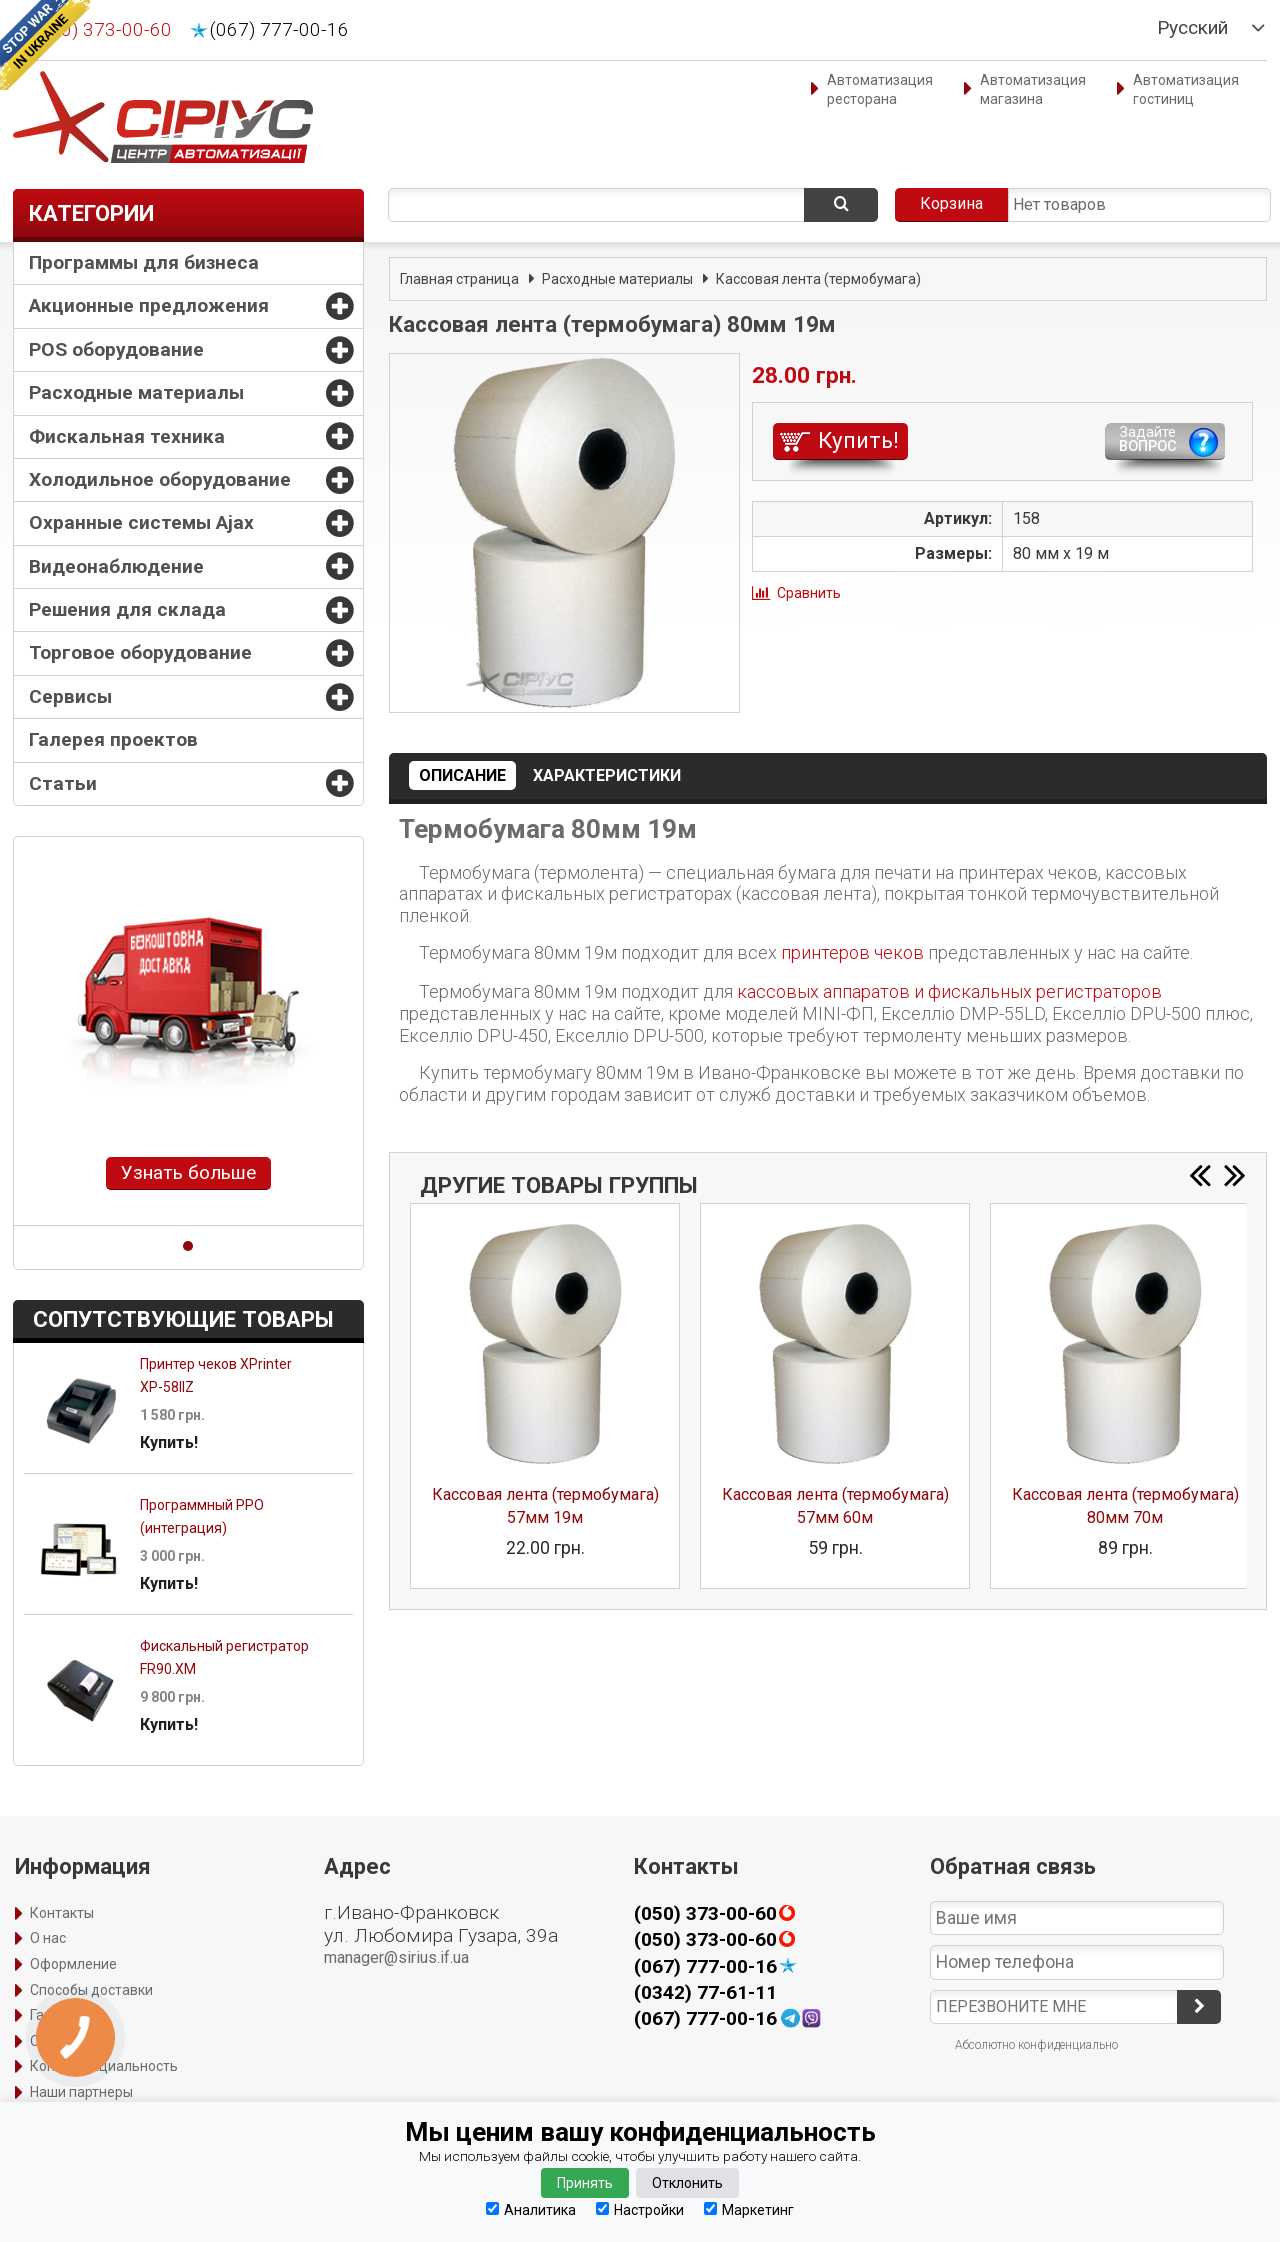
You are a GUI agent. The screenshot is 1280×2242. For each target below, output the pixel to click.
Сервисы (70, 696)
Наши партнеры (81, 2092)
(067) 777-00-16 (279, 30)
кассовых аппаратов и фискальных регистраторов (949, 991)
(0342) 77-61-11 (705, 1992)
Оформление (73, 1964)
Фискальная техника (127, 436)
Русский (1192, 28)
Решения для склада (127, 609)
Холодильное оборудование (160, 479)
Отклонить (687, 2183)
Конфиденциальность (104, 2066)
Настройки (640, 2209)
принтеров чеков (852, 952)
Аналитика (531, 2209)
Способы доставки (91, 1990)
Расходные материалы (136, 392)
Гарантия (60, 2015)
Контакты (62, 1913)
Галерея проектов (113, 739)
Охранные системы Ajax (141, 522)
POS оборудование (116, 349)
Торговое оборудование (140, 652)
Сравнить (809, 593)
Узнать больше (188, 1172)
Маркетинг (749, 2209)
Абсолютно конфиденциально (1036, 2045)
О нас (48, 1938)
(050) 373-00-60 (102, 30)
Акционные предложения (149, 305)
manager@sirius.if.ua (396, 1957)
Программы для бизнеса (144, 262)
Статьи (63, 783)
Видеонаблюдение (116, 566)
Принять (585, 2183)
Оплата (54, 2041)
